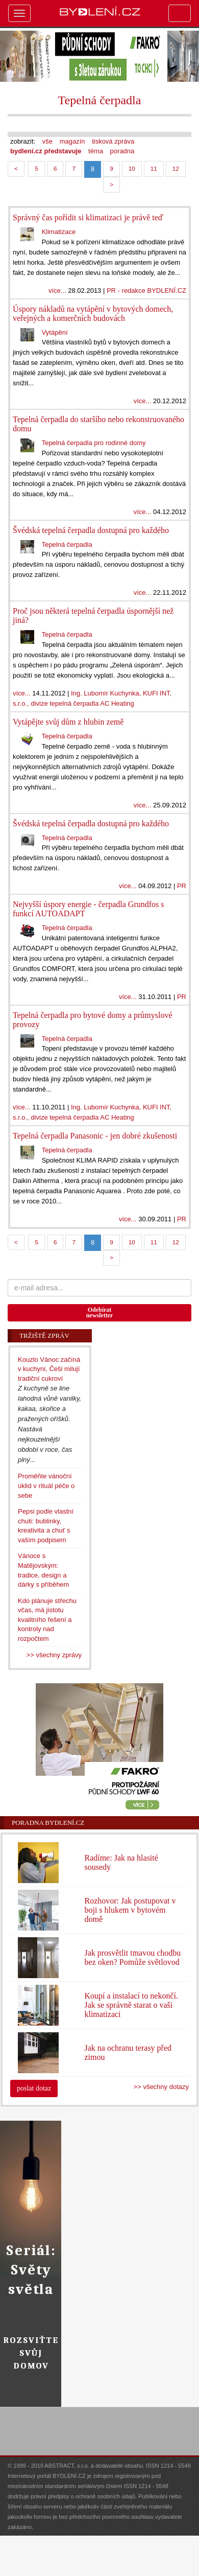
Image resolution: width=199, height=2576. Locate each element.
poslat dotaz (34, 2088)
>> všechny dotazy (161, 2087)
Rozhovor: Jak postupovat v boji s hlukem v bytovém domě (130, 1909)
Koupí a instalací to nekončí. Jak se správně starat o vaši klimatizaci (131, 2004)
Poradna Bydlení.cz (48, 1822)
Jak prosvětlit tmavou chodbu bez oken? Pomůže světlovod (132, 1957)
